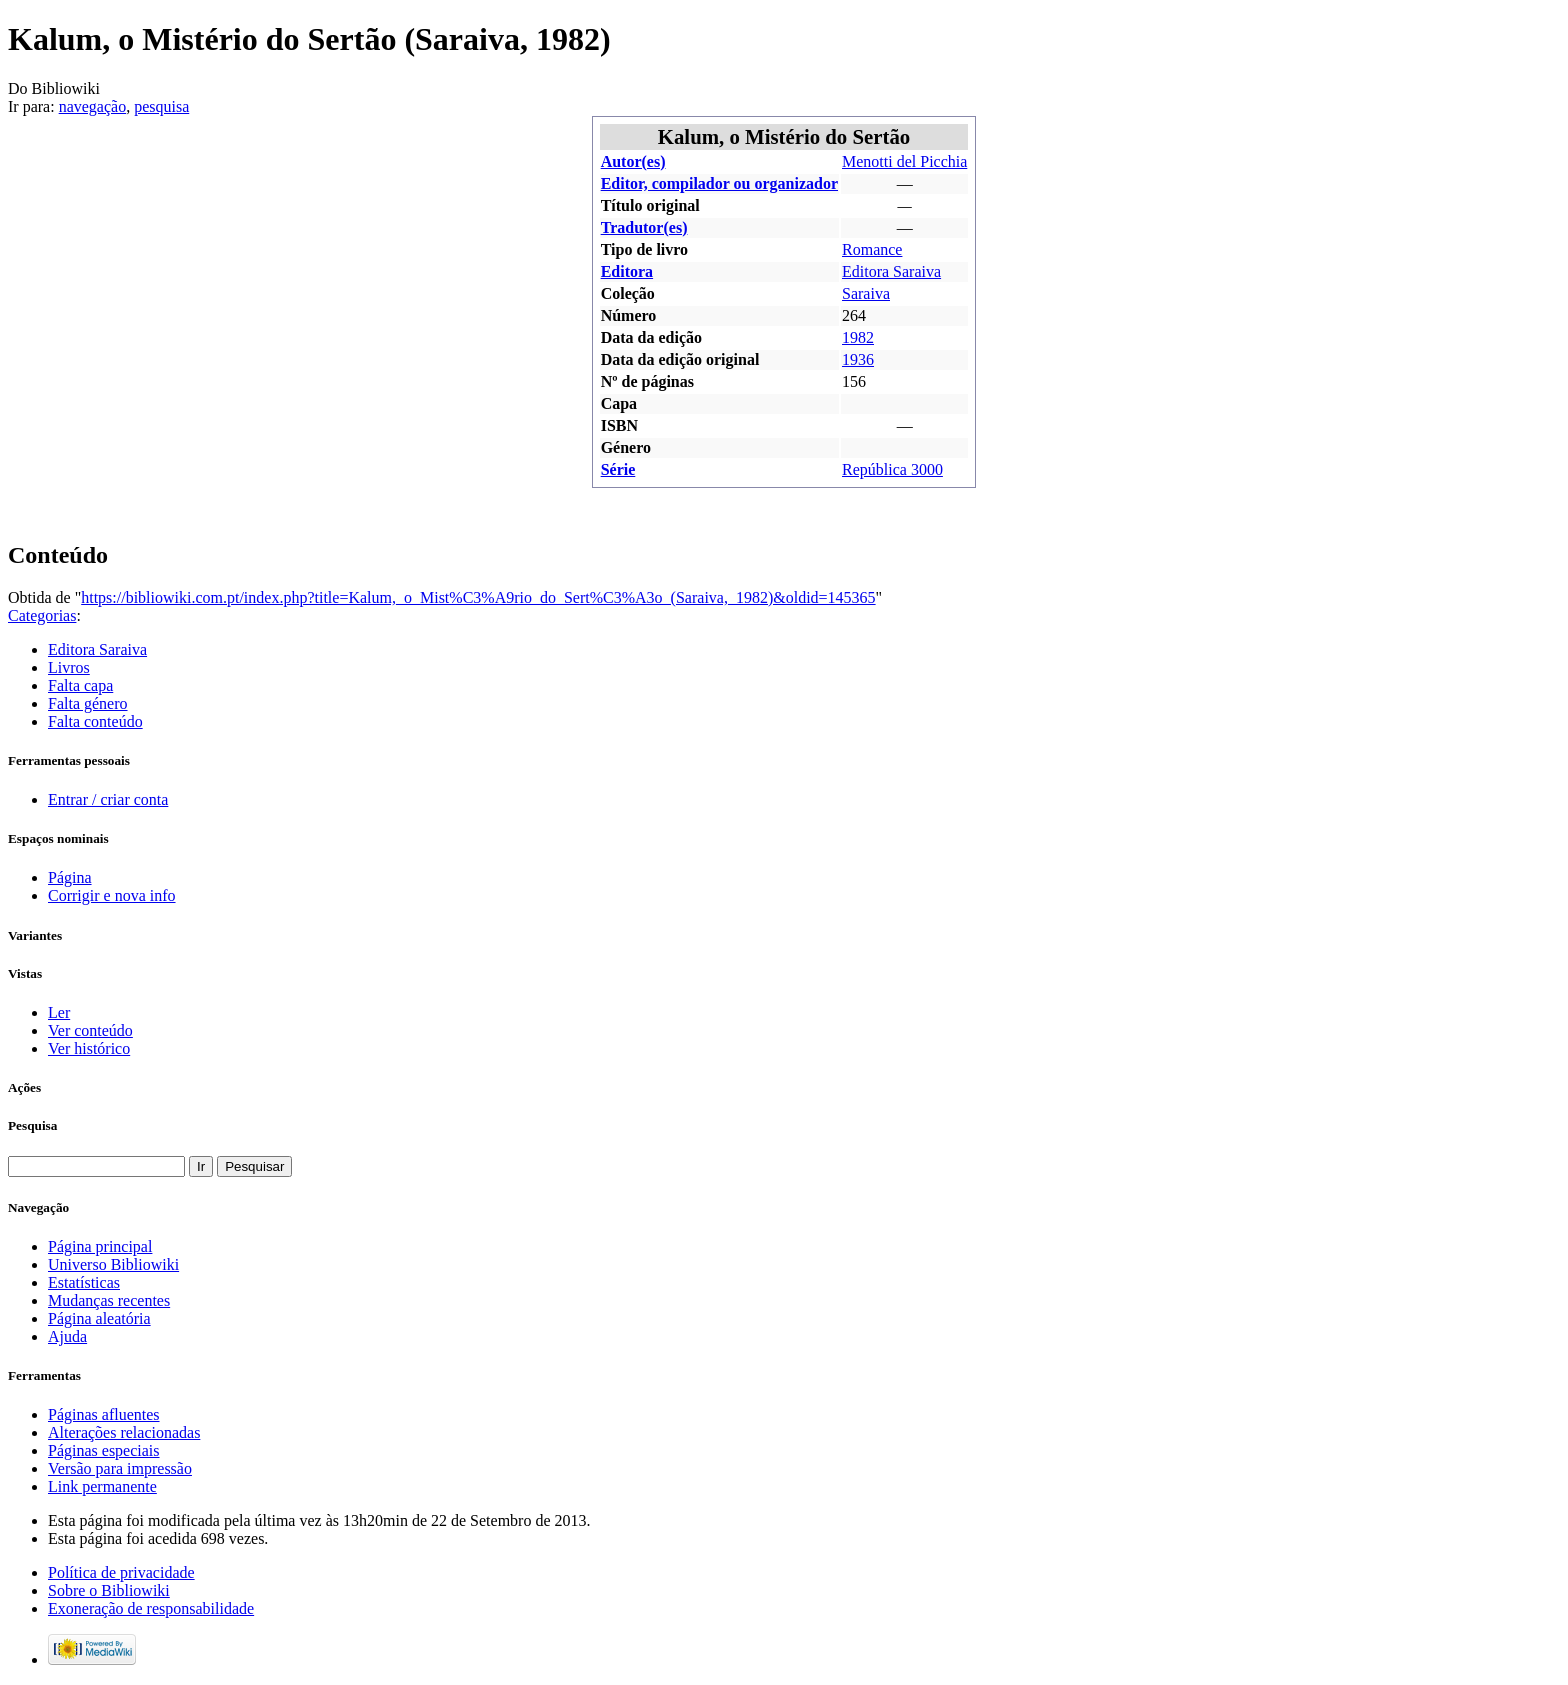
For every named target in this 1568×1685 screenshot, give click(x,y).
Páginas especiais (104, 1450)
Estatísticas (84, 1282)
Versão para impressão (120, 1468)
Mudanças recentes (109, 1300)
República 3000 (892, 469)
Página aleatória (99, 1318)
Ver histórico (89, 1048)
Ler (59, 1012)
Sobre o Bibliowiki (109, 1590)
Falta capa (80, 685)
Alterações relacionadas (124, 1432)
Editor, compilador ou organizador (719, 183)
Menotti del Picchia (904, 161)
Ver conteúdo (90, 1030)
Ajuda (67, 1336)
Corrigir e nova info (112, 895)
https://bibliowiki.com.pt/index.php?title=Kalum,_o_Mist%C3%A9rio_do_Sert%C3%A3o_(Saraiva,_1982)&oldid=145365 (478, 597)
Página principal (100, 1246)
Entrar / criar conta (108, 799)
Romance (872, 249)
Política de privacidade (121, 1572)
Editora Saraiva (891, 271)
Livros (69, 667)
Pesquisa (32, 1125)
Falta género (88, 703)
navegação (93, 106)
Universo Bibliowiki (113, 1264)
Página (70, 877)
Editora (627, 271)
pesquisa (161, 106)
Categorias (42, 615)
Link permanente (102, 1486)
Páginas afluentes (104, 1414)
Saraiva (866, 293)
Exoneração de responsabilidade (151, 1608)
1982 (858, 337)
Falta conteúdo (95, 721)
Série (618, 469)
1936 (858, 359)
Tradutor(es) (644, 227)
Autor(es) (633, 161)
